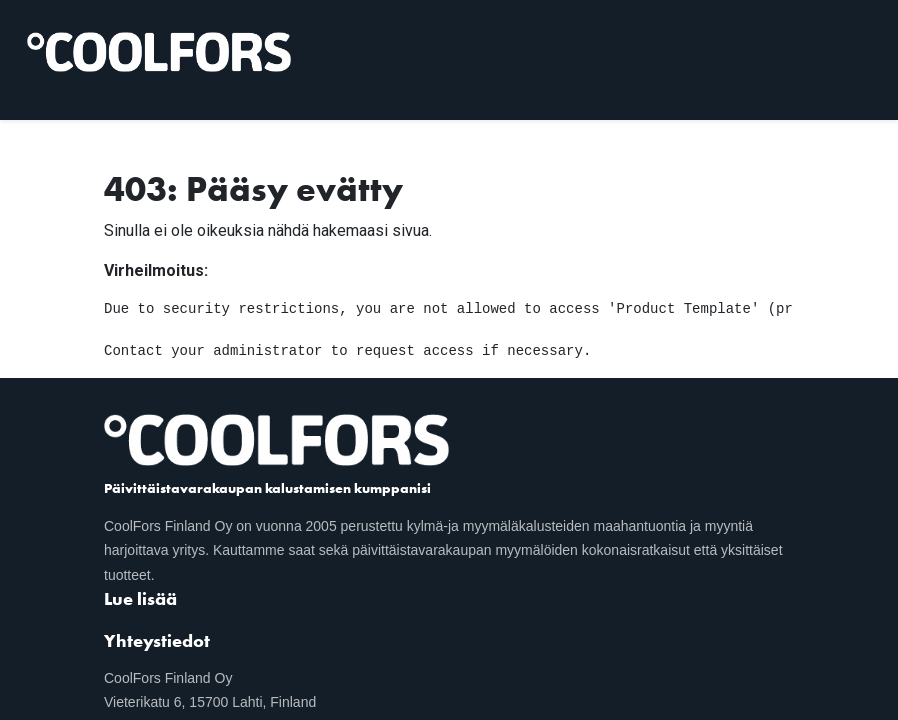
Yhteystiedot (157, 640)
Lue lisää (140, 598)
